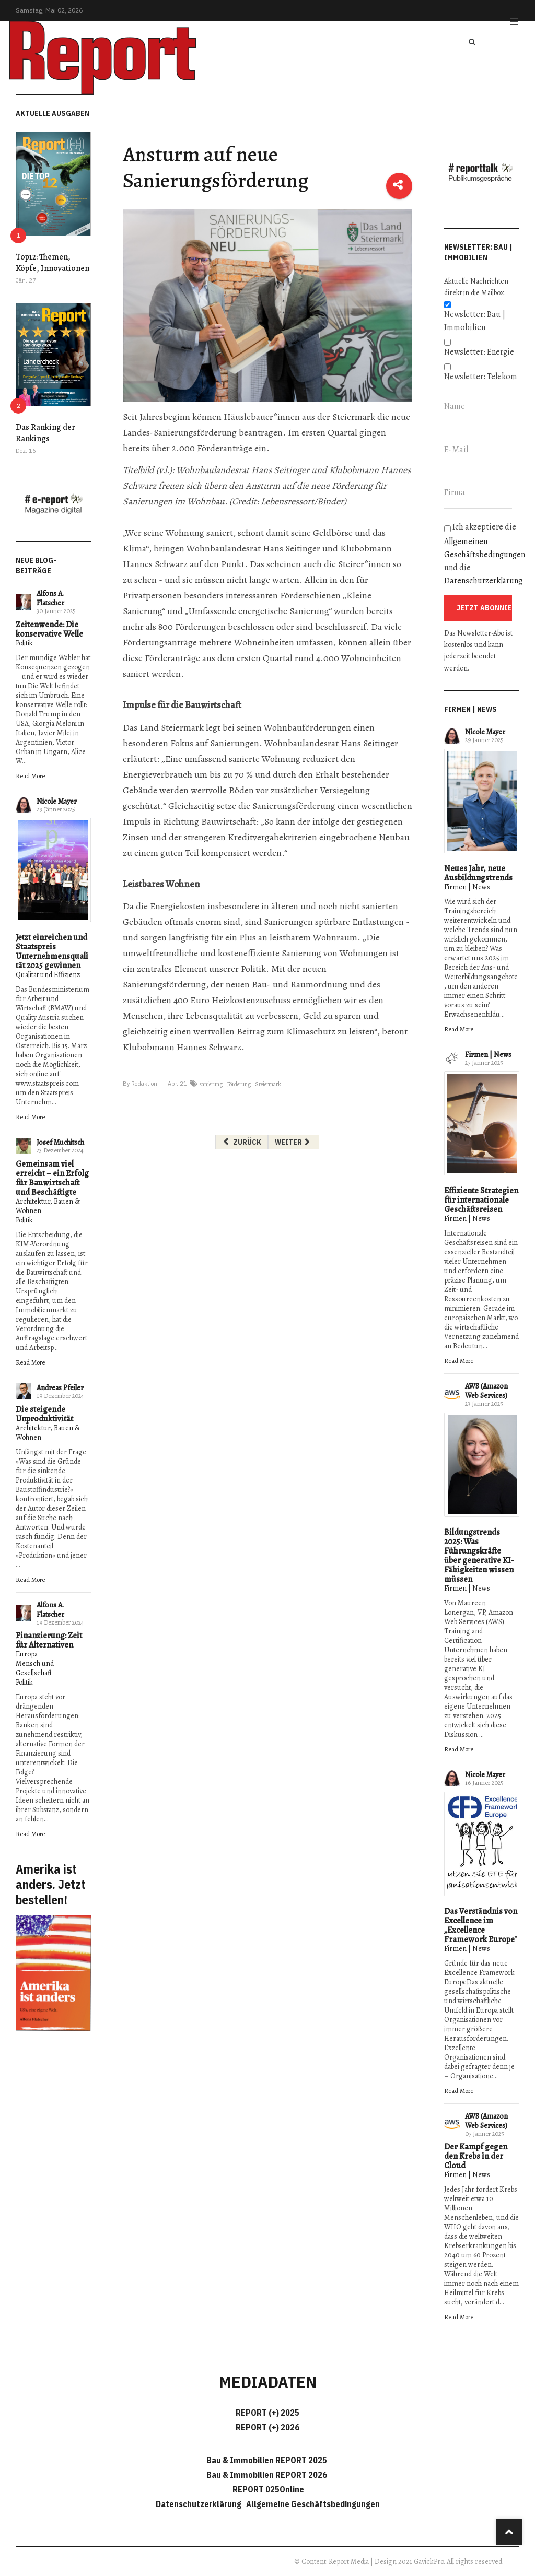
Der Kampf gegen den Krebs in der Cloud (475, 2156)
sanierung (211, 1084)
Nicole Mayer (57, 801)
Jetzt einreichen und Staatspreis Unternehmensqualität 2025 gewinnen (52, 951)
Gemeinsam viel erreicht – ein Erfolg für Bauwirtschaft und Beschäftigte (52, 1178)
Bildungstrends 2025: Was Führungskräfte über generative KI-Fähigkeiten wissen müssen (479, 1555)
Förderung (239, 1084)
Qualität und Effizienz (48, 975)
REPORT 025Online (267, 2489)
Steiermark (268, 1084)
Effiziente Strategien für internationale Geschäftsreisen (481, 1200)
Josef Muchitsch (60, 1142)
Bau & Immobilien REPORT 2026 (266, 2474)
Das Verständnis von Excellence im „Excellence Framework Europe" (480, 1925)
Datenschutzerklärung (483, 580)
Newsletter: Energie (479, 352)
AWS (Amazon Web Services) (486, 1391)
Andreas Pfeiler (60, 1388)
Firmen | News (467, 887)
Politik (24, 643)
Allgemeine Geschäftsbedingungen (313, 2504)
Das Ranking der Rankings (45, 432)
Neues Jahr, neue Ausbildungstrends (478, 873)
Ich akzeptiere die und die (481, 553)
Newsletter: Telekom (480, 376)
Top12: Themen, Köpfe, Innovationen (52, 262)
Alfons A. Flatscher (50, 598)
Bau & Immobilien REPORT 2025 (266, 2460)
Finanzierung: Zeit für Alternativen (49, 1640)
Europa (27, 1654)
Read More (30, 775)
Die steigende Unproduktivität (44, 1414)
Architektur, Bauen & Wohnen (48, 1206)
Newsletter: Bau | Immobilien (474, 321)
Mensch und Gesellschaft (35, 1668)
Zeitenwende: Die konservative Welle (49, 629)
